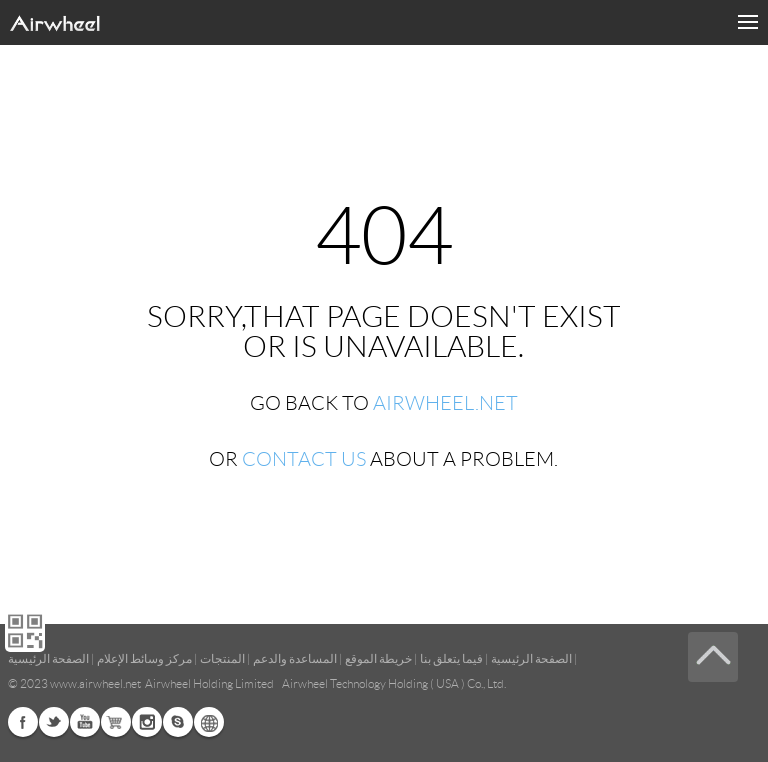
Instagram (147, 722)
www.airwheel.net (95, 683)
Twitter (54, 722)
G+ (116, 722)
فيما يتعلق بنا (451, 658)
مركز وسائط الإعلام (144, 658)
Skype (178, 722)
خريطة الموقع (378, 658)
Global (209, 722)
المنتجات (222, 658)
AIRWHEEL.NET (445, 403)
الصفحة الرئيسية (531, 658)
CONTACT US (304, 459)
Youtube (85, 722)
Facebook (23, 722)
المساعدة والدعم (295, 658)
